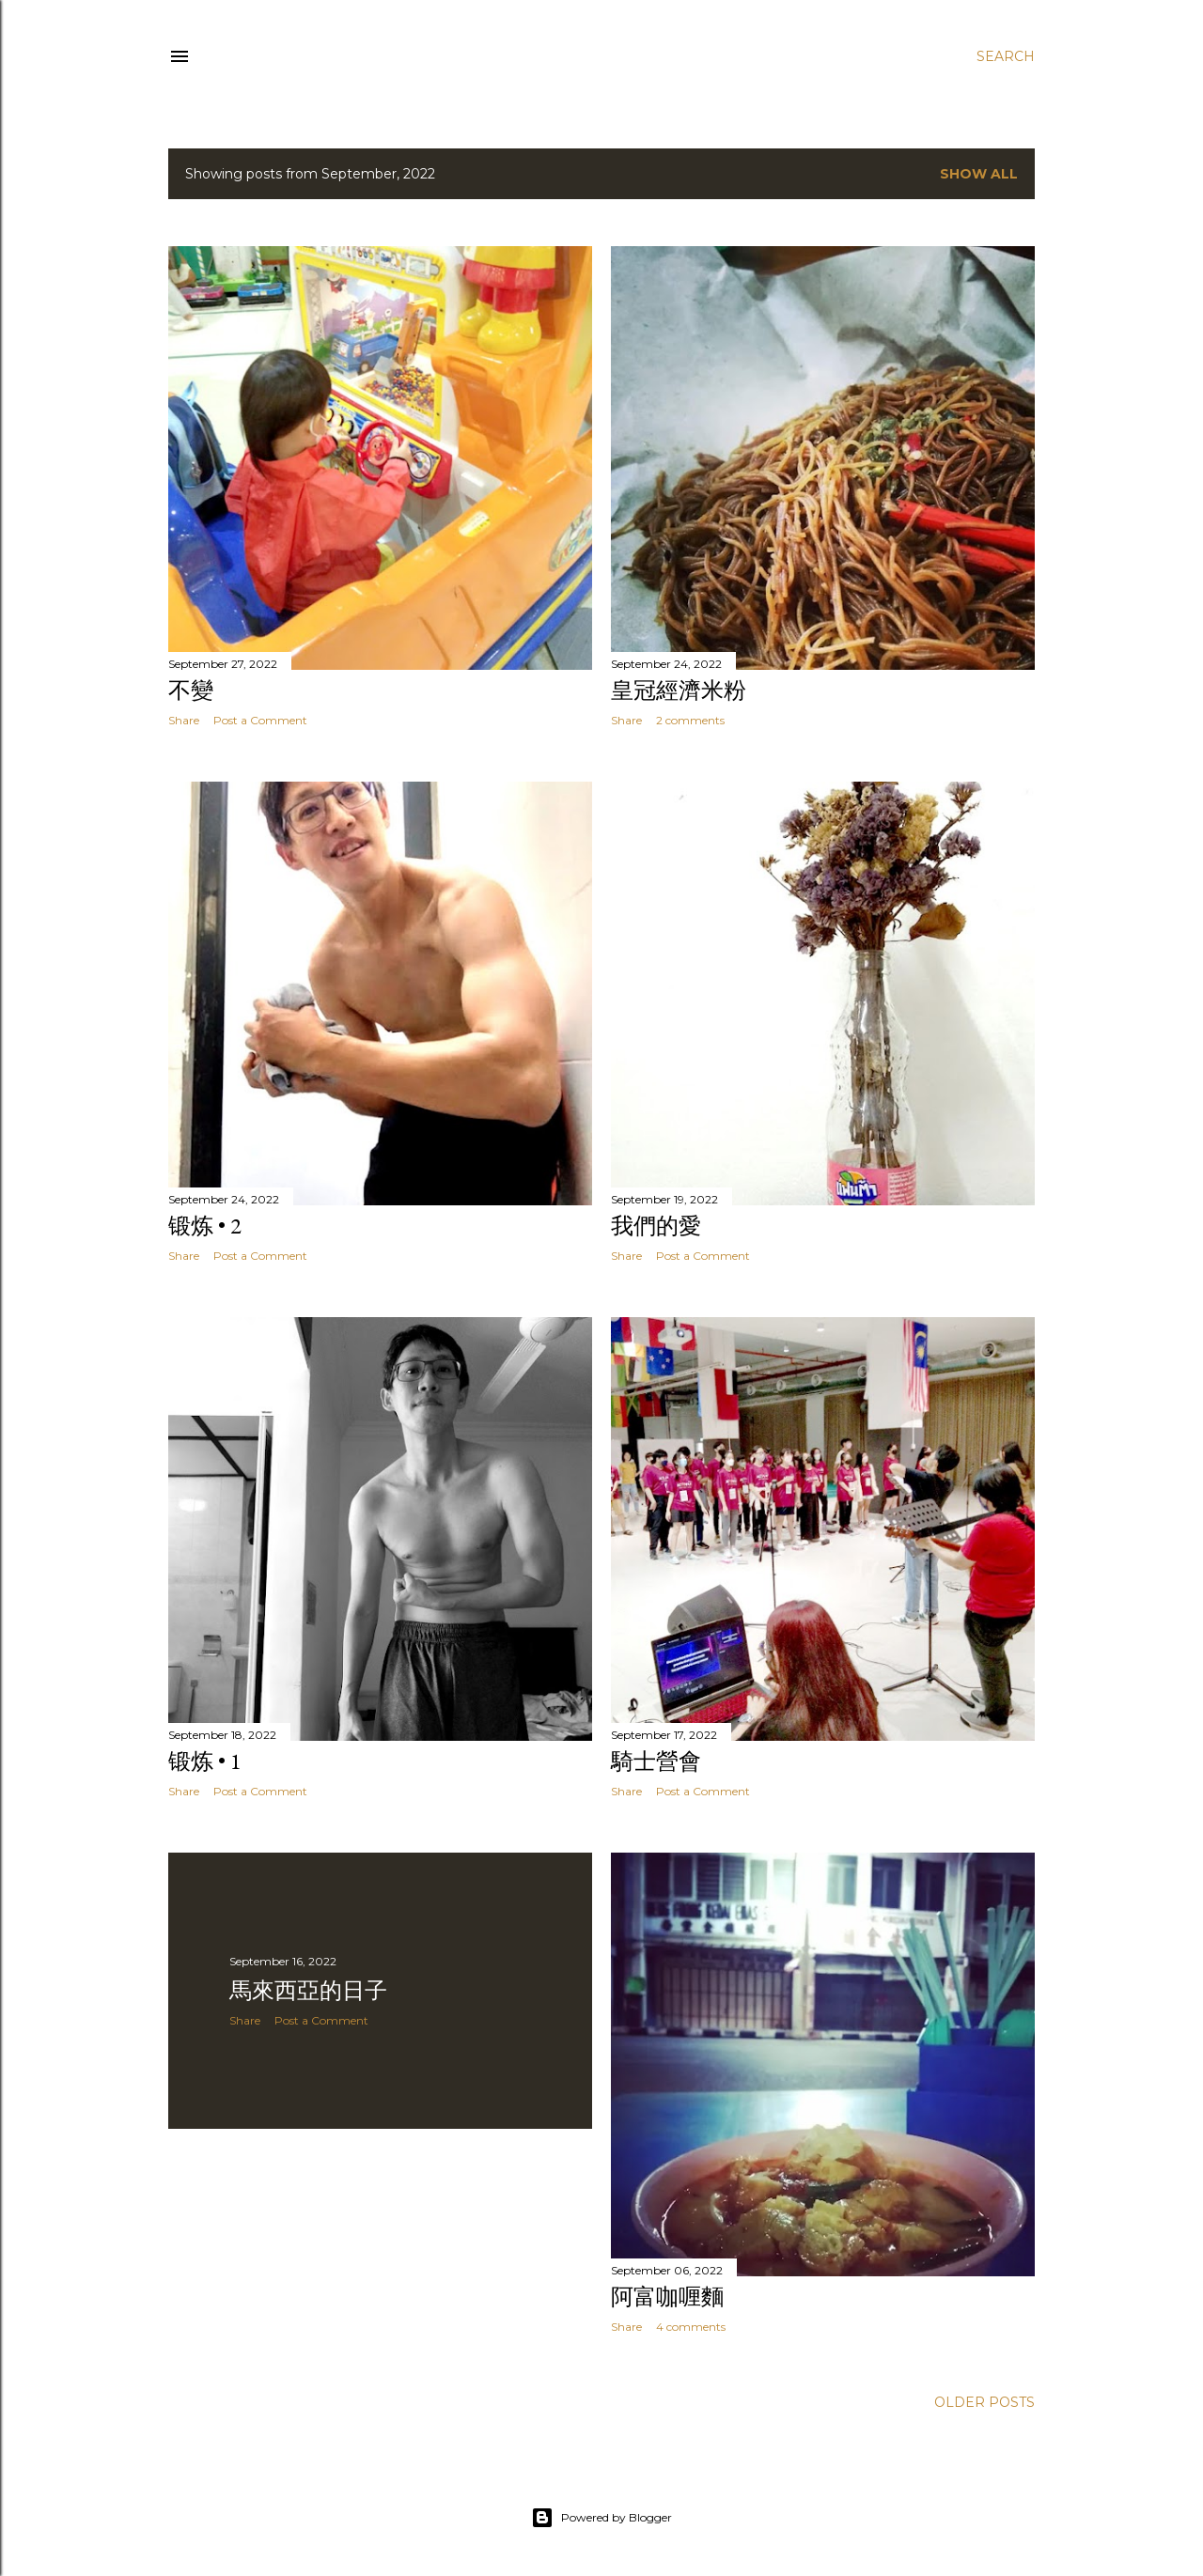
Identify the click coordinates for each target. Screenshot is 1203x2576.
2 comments (690, 720)
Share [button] (183, 720)
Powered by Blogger (601, 2517)
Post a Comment (260, 720)
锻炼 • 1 (205, 1761)
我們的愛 (656, 1225)
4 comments (691, 2327)
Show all (979, 173)
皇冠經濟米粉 (678, 690)
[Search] (1005, 56)
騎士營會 (656, 1761)
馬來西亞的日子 (308, 1990)
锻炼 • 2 (205, 1225)
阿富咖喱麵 (667, 2296)
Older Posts (984, 2402)
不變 (190, 690)
